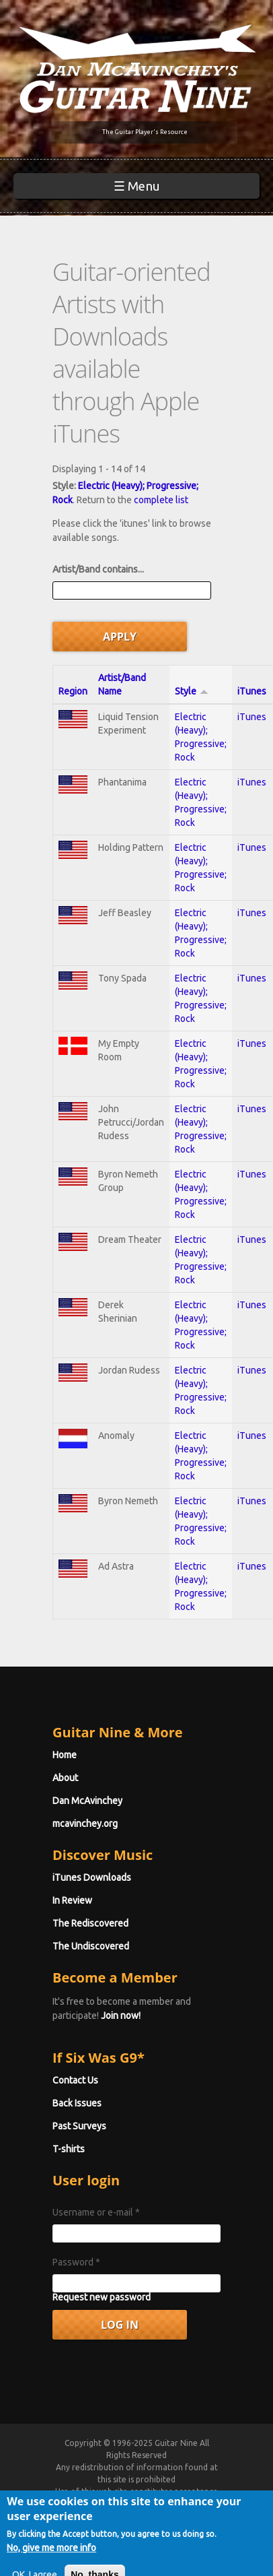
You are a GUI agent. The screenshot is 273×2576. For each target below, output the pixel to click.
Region (72, 691)
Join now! (121, 2015)
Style (191, 691)
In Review (72, 1900)
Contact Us (75, 2080)
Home (64, 1754)
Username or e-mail (96, 2212)
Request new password (101, 2297)
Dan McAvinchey (87, 1800)
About (65, 1777)
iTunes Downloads (91, 1877)
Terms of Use (153, 2503)
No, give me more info (51, 2566)
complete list (161, 499)
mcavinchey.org (85, 1823)
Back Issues (77, 2103)
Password (76, 2262)
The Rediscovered (90, 1923)
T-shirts (68, 2149)
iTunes (251, 691)
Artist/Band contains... (98, 569)
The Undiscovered (90, 1946)
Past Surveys (79, 2126)
